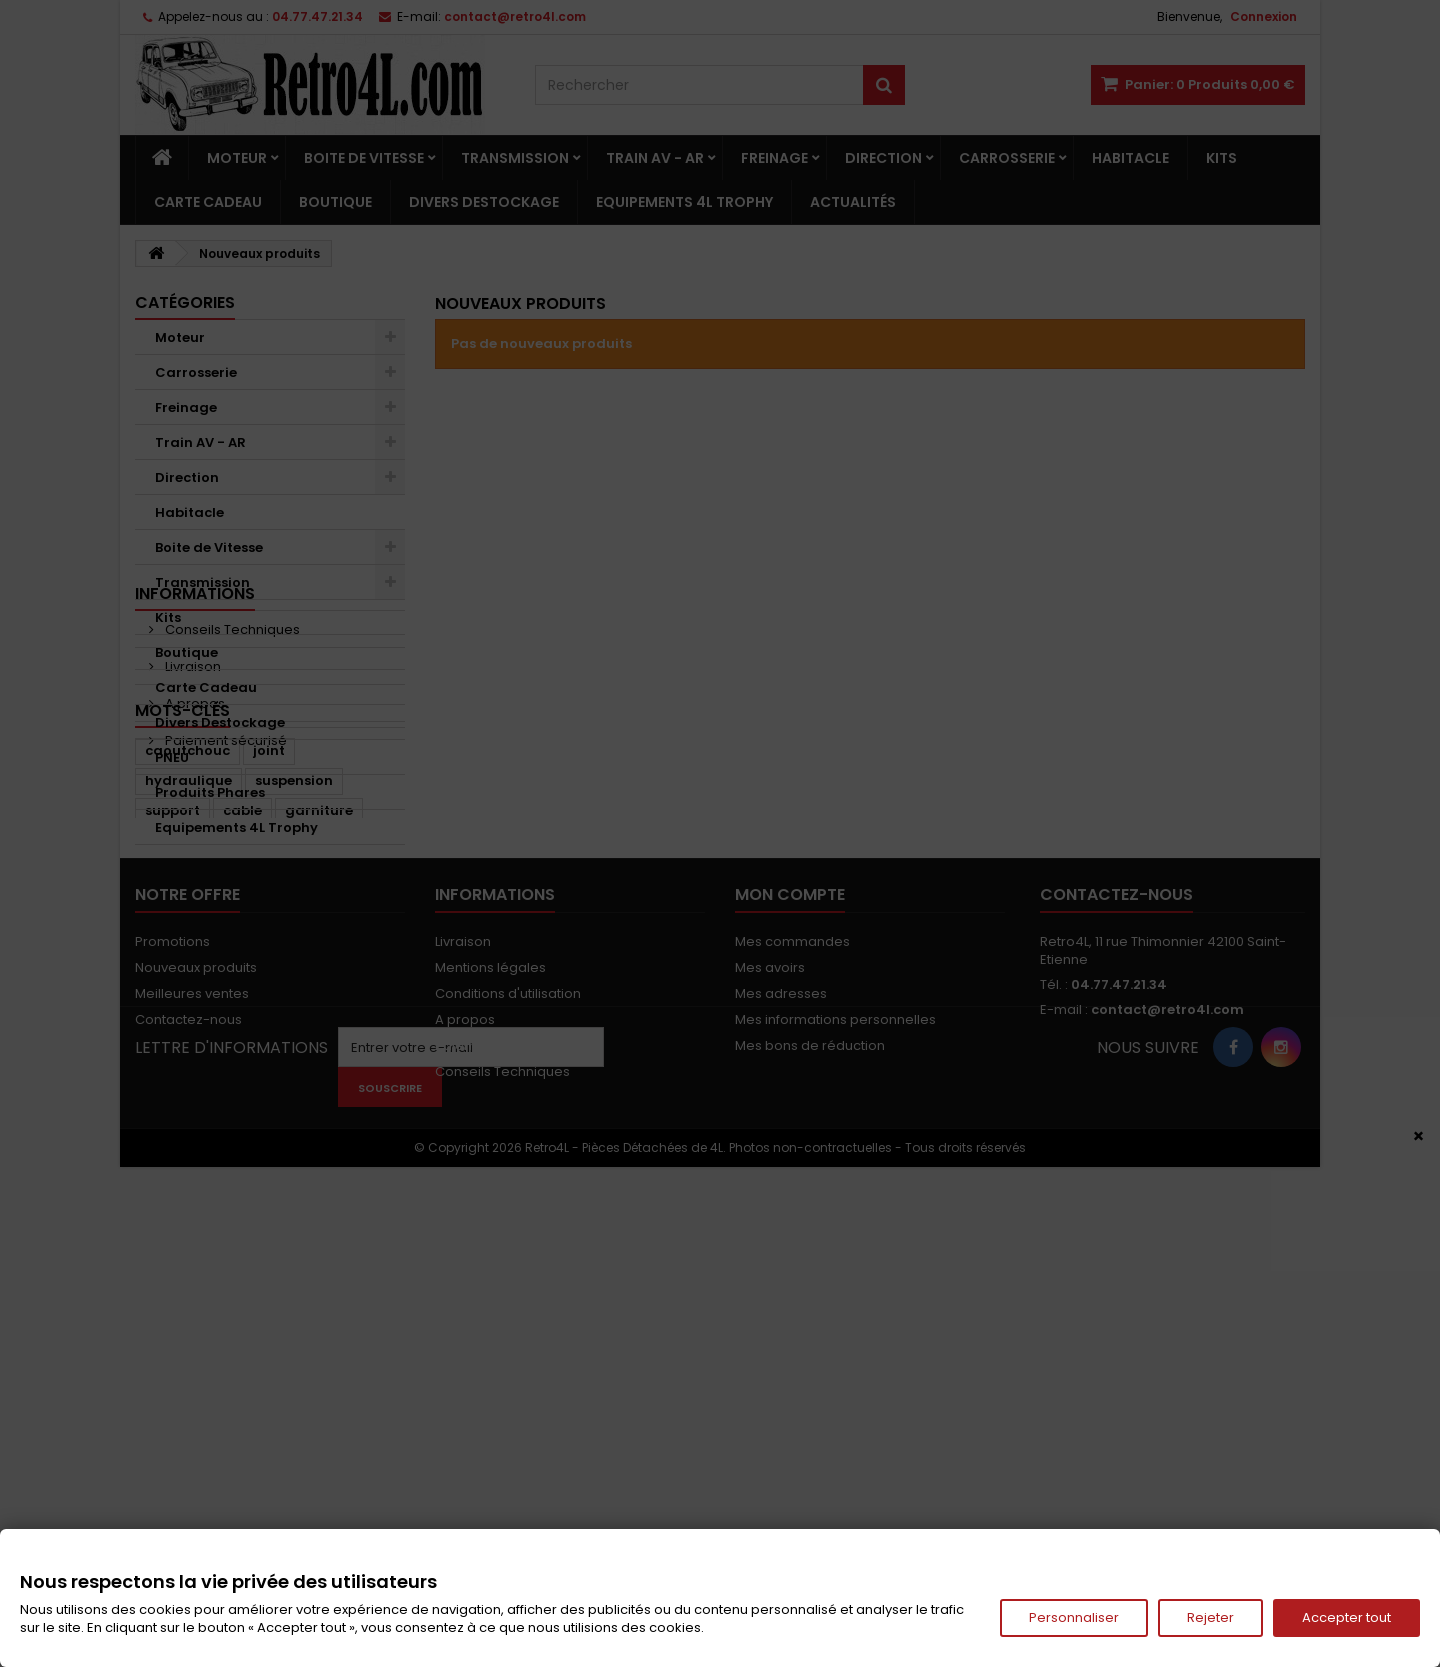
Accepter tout (1346, 1617)
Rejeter (1210, 1617)
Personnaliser (1074, 1617)
